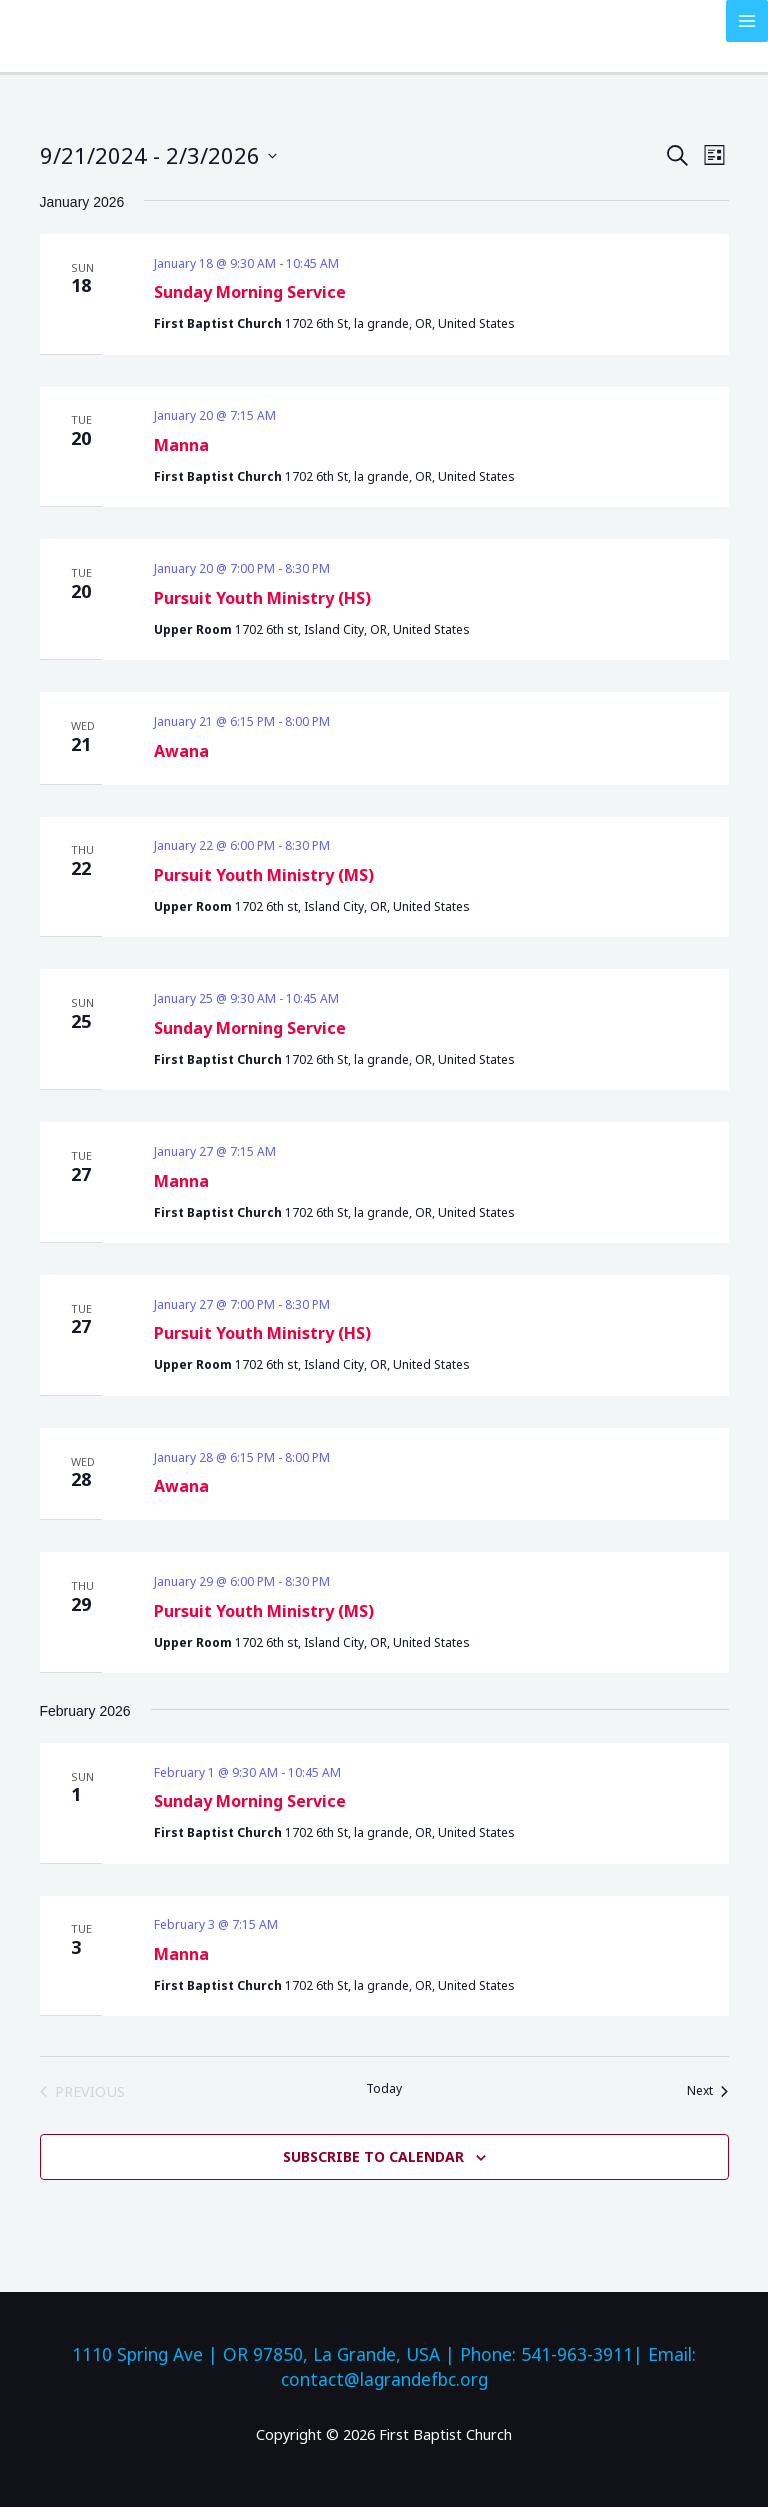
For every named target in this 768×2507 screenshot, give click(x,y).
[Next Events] (707, 2091)
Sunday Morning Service (250, 292)
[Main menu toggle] (747, 21)
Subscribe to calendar (373, 2156)
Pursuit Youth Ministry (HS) (262, 598)
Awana (181, 751)
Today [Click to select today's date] (384, 2089)
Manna (181, 445)
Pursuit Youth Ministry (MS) (264, 875)
